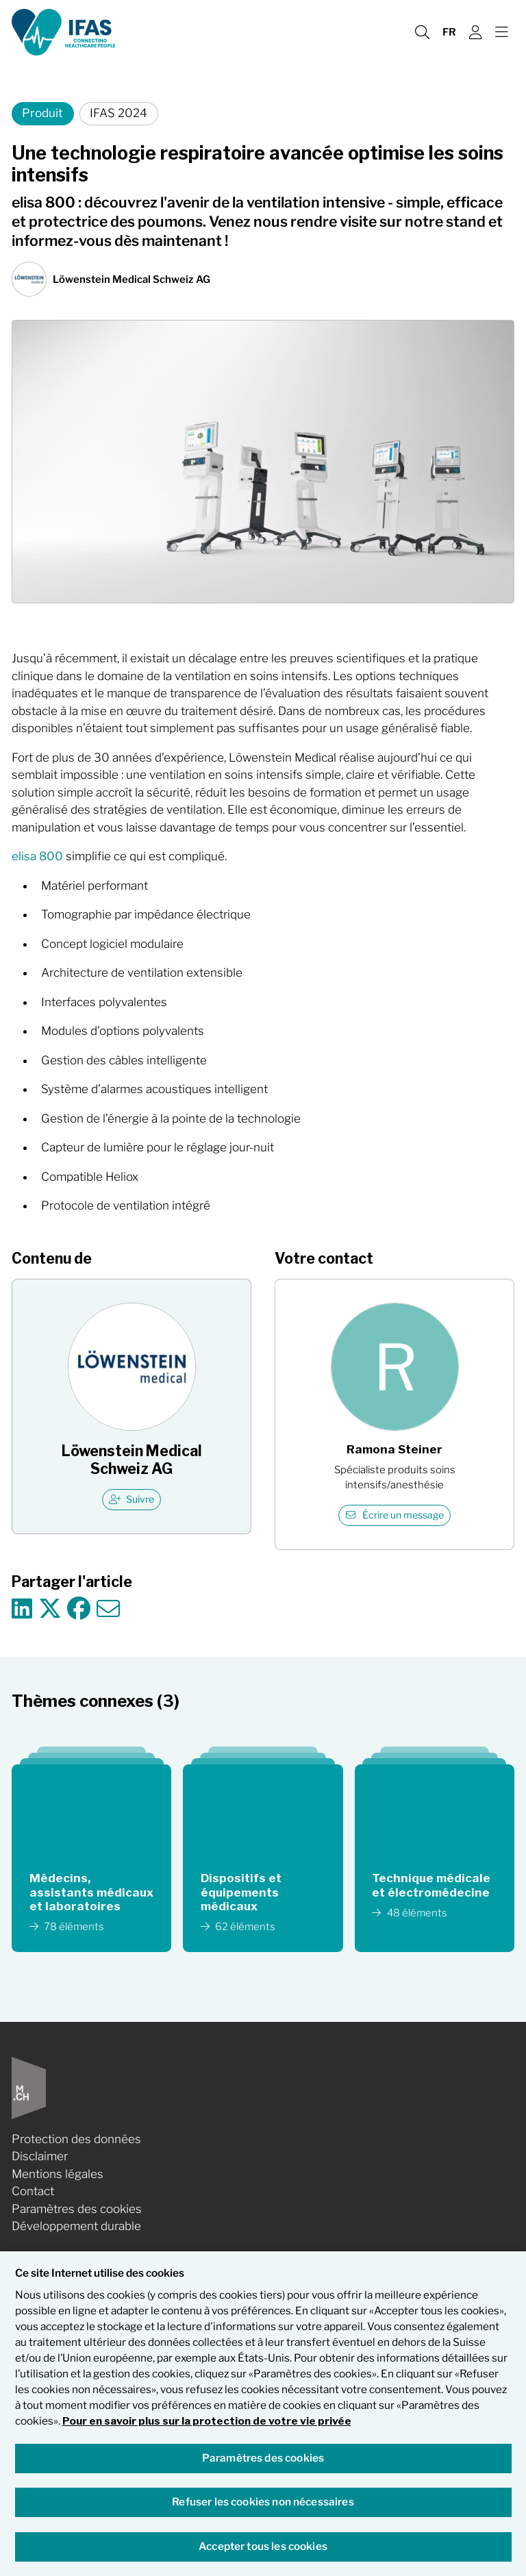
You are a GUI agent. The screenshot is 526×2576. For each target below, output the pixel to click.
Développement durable (76, 2226)
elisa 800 (37, 856)
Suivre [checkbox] (132, 1499)
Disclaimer (40, 2156)
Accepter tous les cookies (263, 2546)
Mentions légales (57, 2174)
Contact (33, 2191)
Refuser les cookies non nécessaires (262, 2502)
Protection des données (76, 2139)
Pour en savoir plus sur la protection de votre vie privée (206, 2420)
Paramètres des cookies (77, 2209)
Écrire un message (394, 1515)
